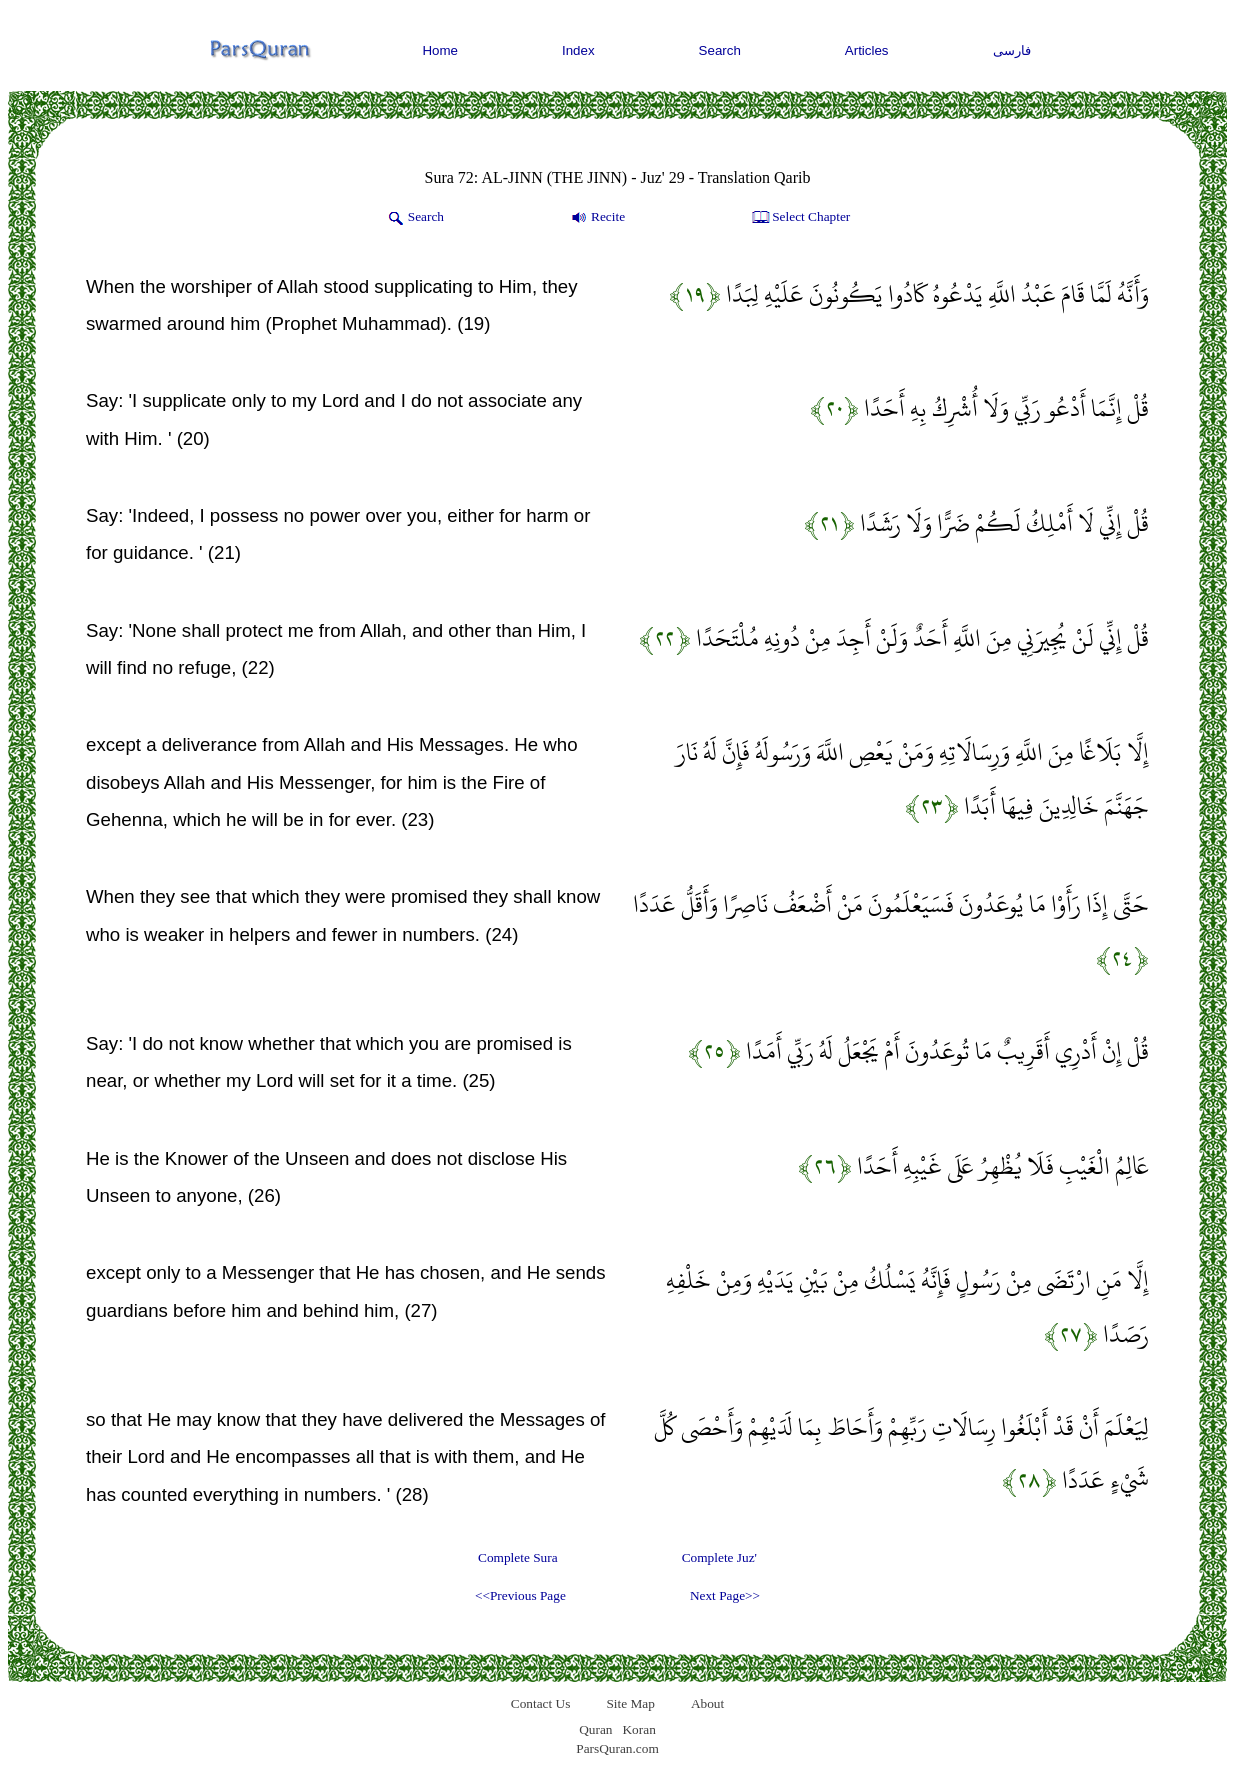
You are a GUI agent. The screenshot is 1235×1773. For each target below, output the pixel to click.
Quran (595, 1729)
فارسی (1012, 50)
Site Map (630, 1703)
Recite (596, 218)
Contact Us (541, 1703)
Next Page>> (725, 1595)
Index (578, 50)
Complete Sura (518, 1557)
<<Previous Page (520, 1595)
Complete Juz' (719, 1557)
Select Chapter (799, 218)
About (707, 1703)
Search (720, 50)
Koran (638, 1729)
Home (440, 50)
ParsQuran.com (617, 1748)
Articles (867, 50)
